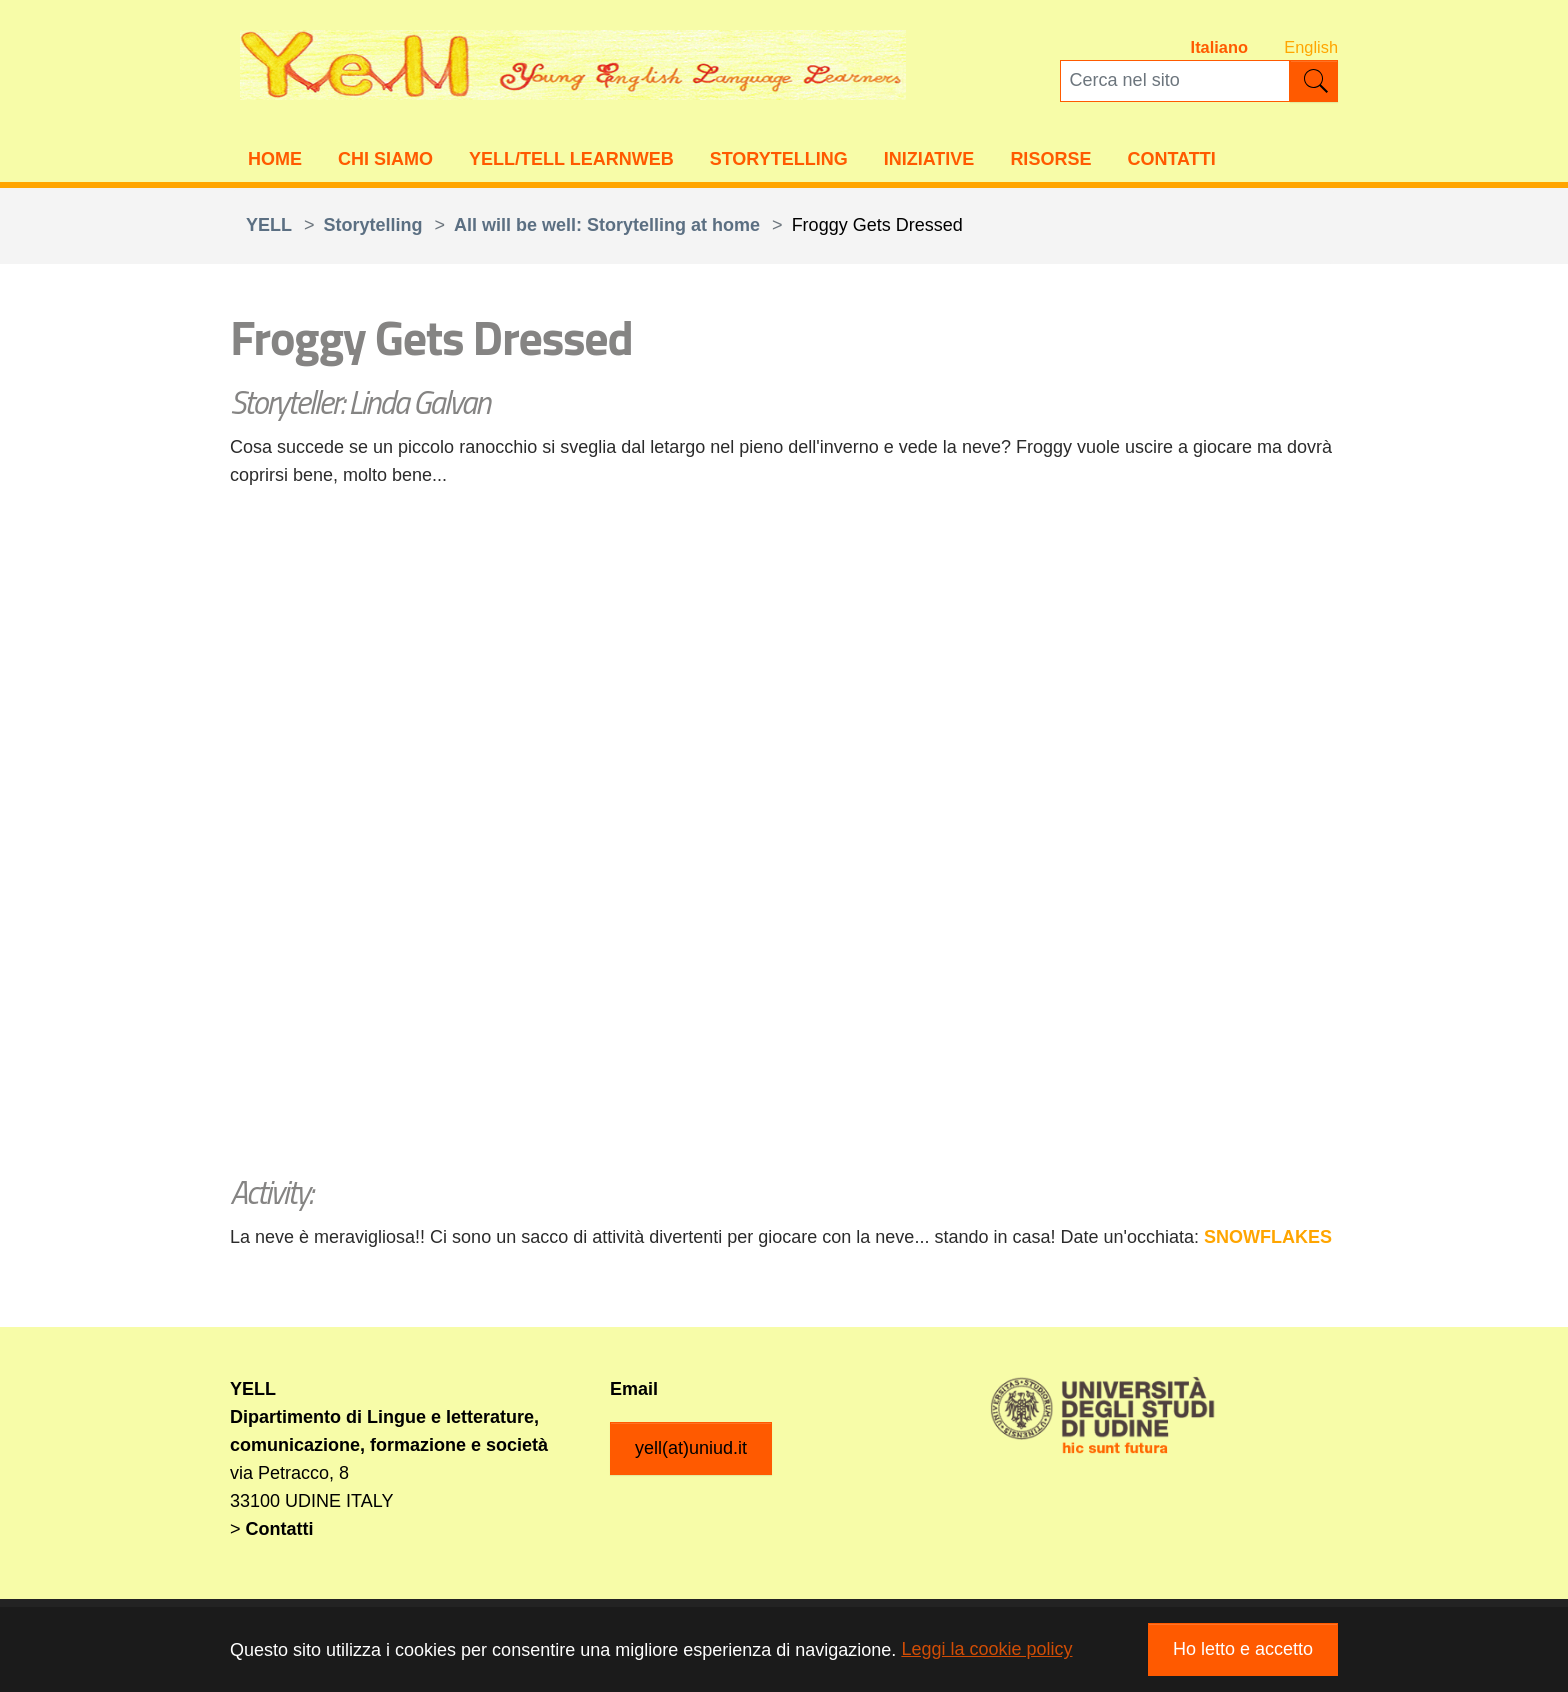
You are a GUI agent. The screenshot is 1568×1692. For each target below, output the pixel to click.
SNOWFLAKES (1268, 1240)
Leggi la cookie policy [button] (986, 1649)
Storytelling (779, 161)
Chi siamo (385, 161)
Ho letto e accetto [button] (1243, 1649)
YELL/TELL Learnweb (571, 161)
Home (275, 161)
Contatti (1171, 161)
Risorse (1050, 161)
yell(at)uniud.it (691, 1451)
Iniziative (929, 161)
